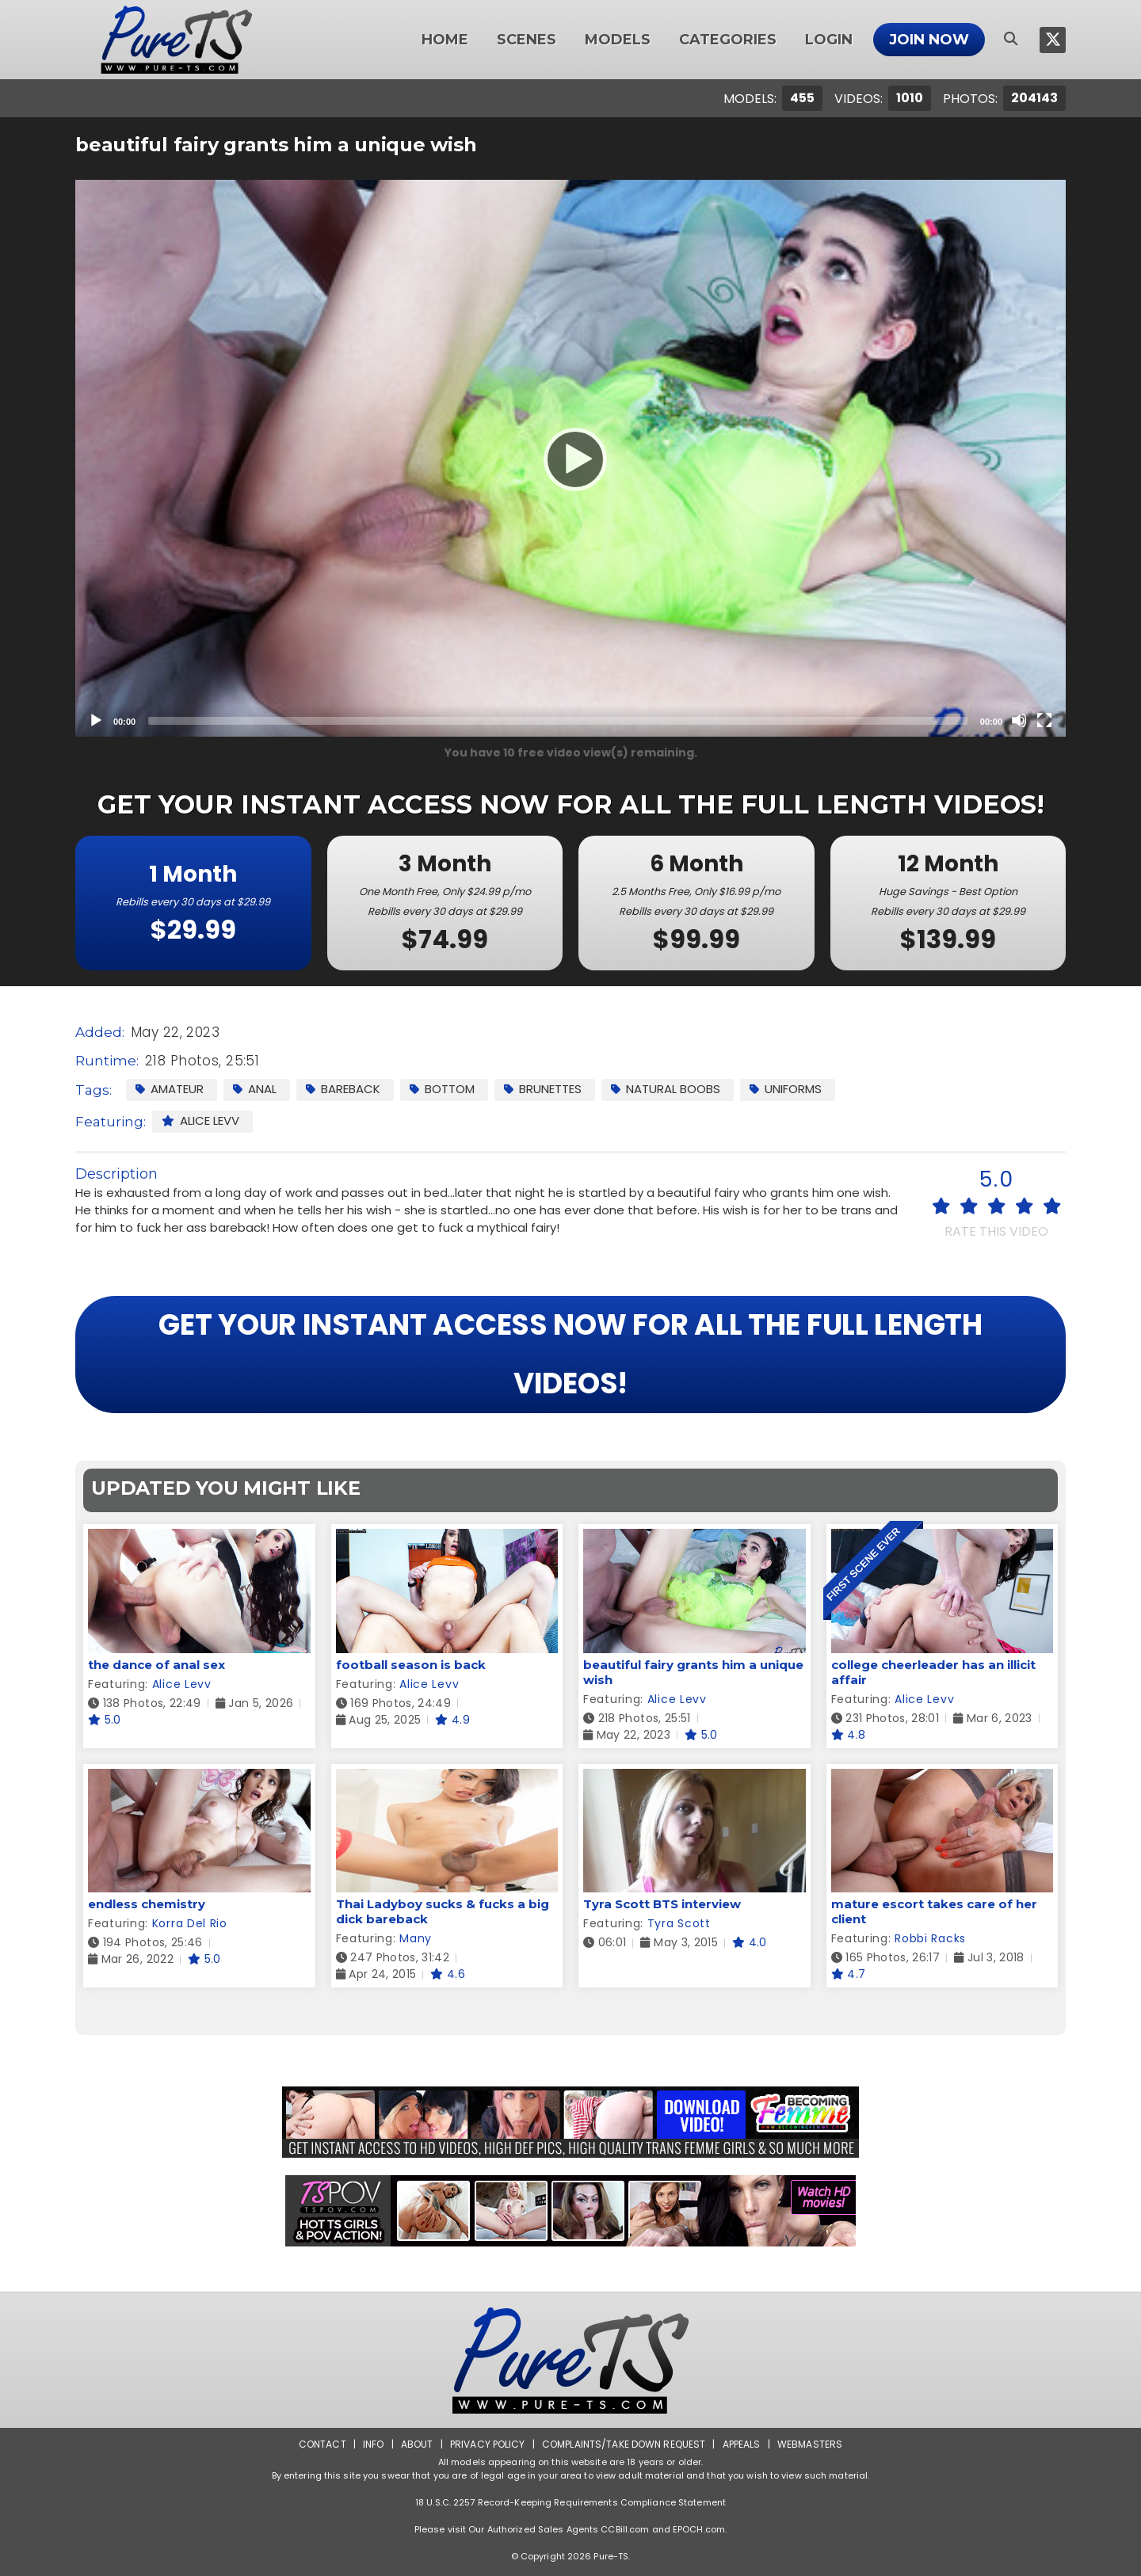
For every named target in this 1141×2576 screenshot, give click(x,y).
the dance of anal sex (156, 1664)
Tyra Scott (679, 1923)
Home (445, 39)
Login (829, 39)
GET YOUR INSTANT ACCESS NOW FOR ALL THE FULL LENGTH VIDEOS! (570, 1354)
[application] (570, 458)
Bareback (343, 1088)
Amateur (169, 1088)
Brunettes (543, 1088)
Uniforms (786, 1088)
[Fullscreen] (1044, 720)
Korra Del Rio (189, 1923)
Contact (322, 2444)
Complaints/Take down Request (623, 2444)
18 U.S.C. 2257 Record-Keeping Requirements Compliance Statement (570, 2502)
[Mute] (1019, 720)
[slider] (557, 721)
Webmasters (809, 2444)
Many (415, 1938)
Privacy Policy (487, 2444)
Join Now (929, 39)
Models (618, 39)
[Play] (570, 458)
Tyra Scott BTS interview (662, 1903)
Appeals (742, 2444)
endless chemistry (146, 1903)
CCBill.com (625, 2529)
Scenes (526, 39)
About (417, 2444)
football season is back (411, 1664)
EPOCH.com (699, 2529)
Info (373, 2444)
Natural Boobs (665, 1088)
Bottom (442, 1088)
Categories (728, 39)
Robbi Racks (930, 1938)
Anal (255, 1088)
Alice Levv (200, 1120)
